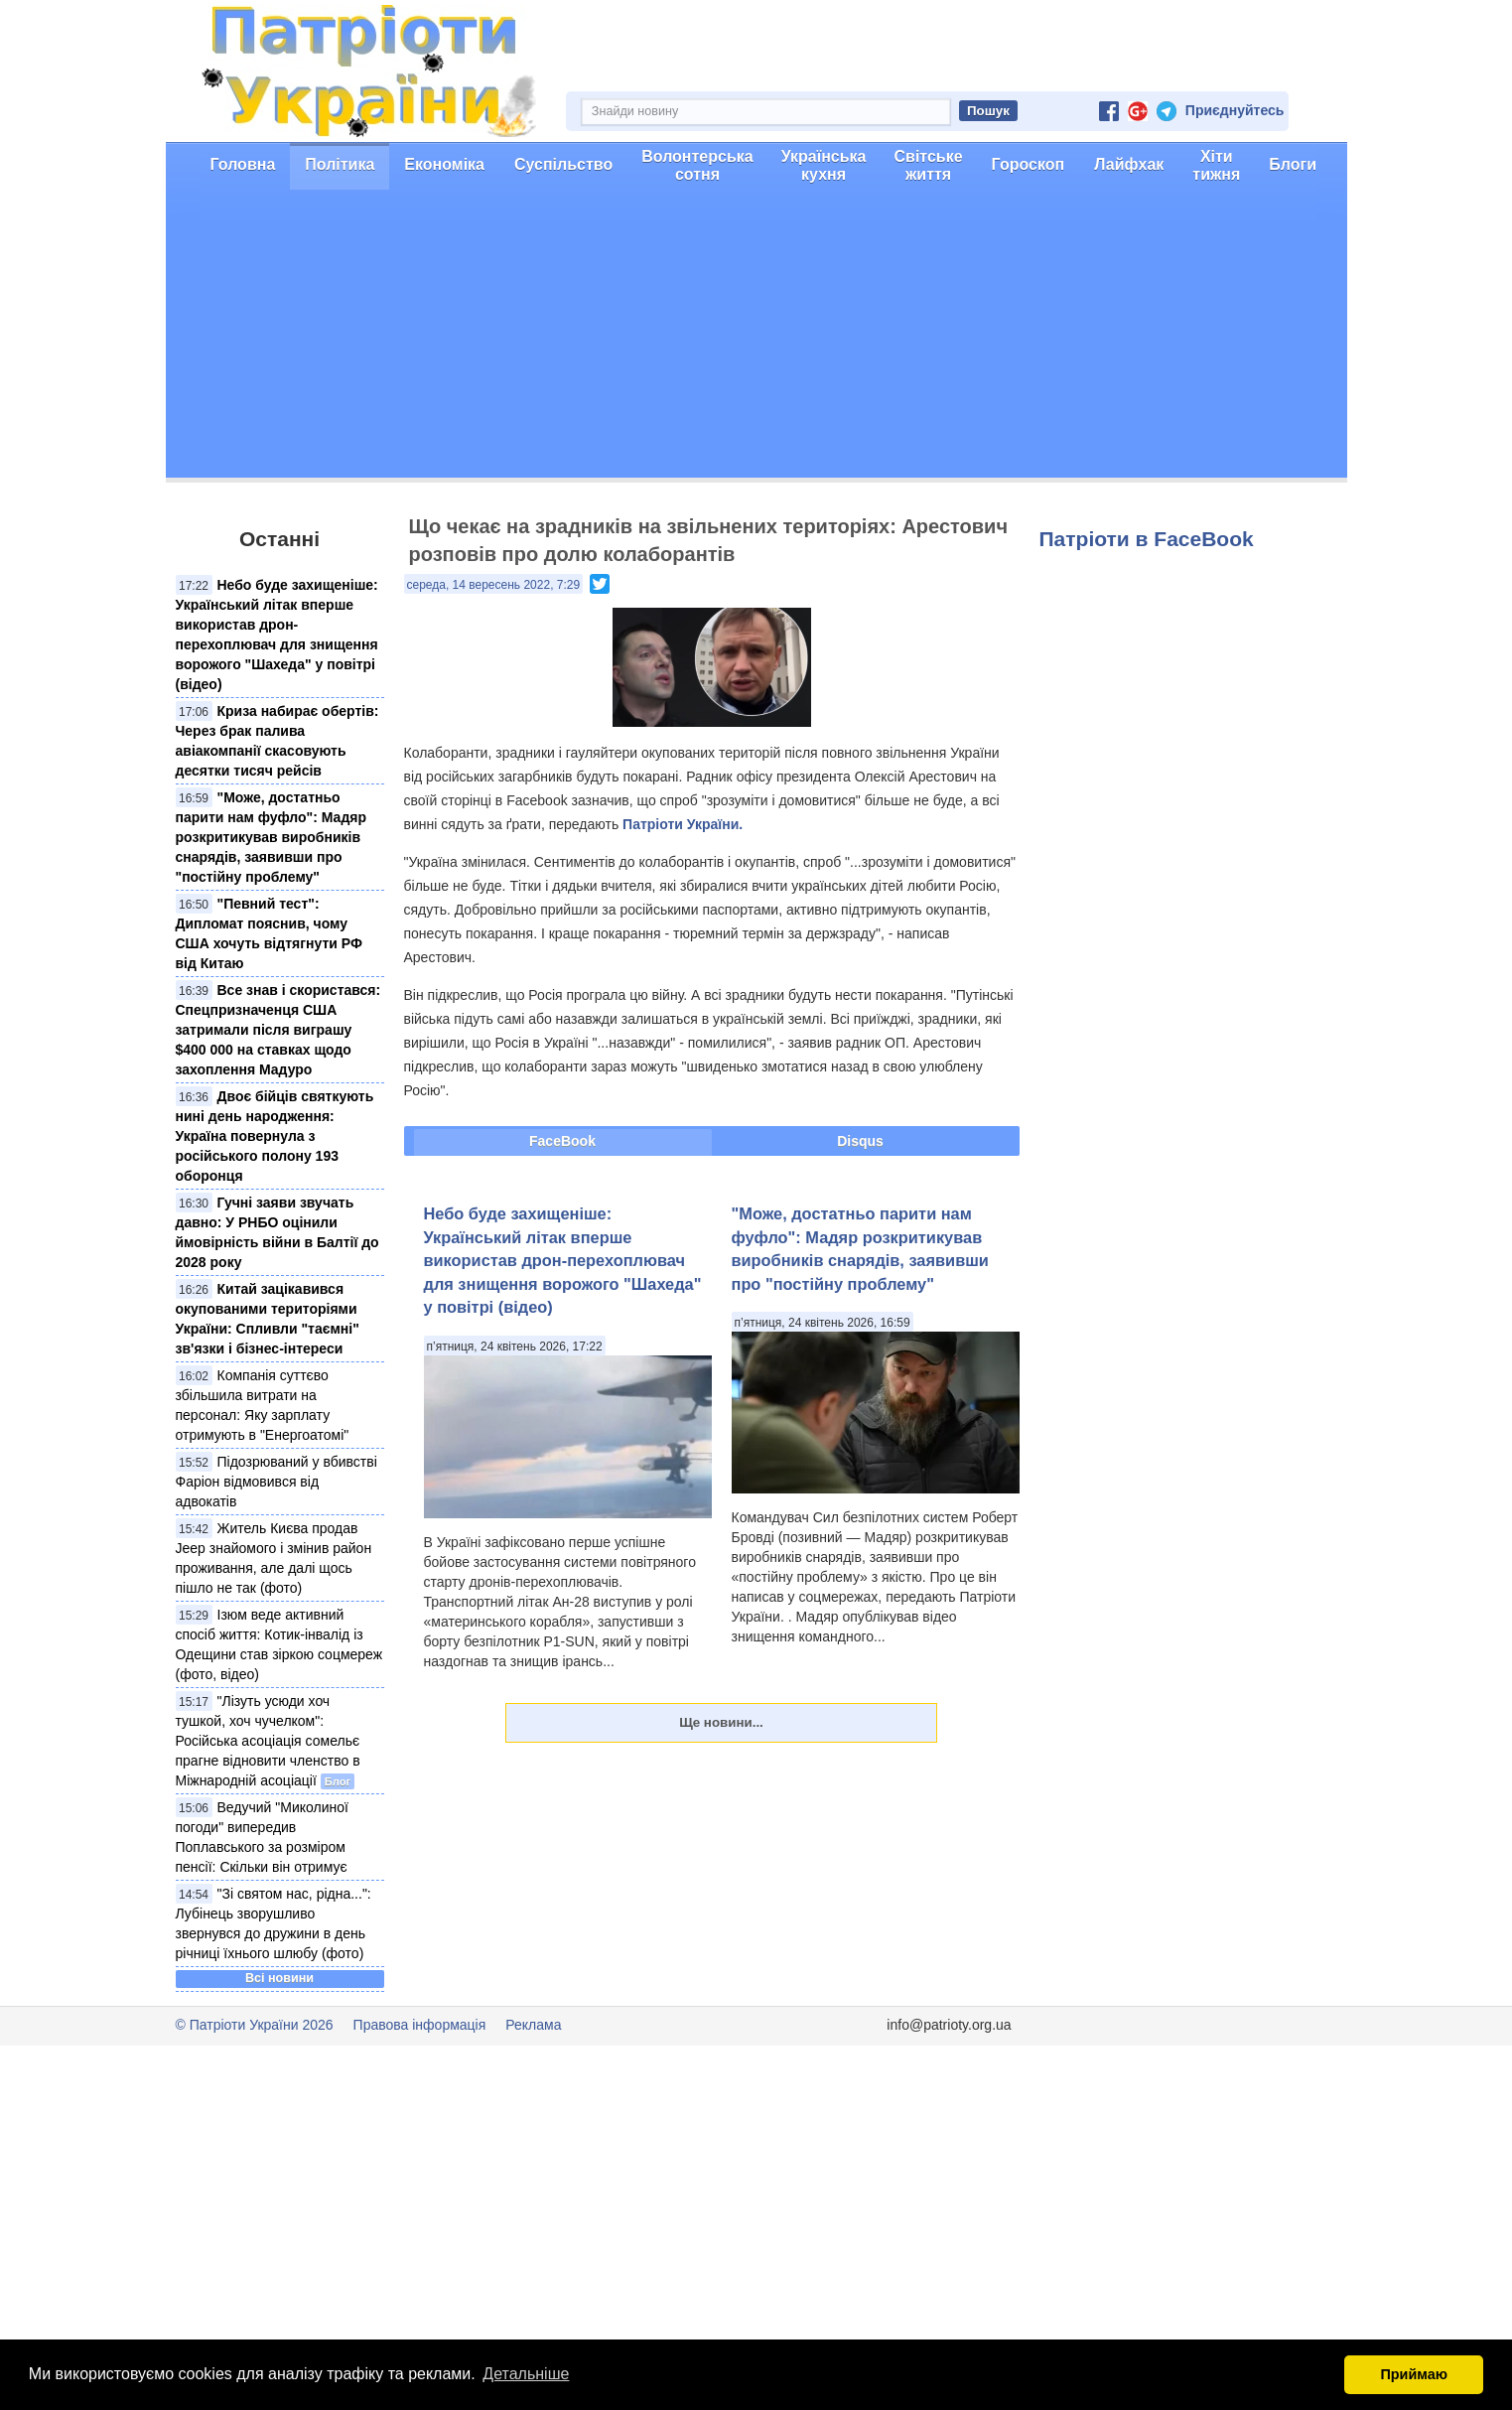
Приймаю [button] (1413, 2374)
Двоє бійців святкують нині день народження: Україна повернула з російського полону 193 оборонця (275, 1136)
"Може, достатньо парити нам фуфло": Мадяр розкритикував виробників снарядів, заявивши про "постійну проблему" (271, 837)
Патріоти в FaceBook (1146, 538)
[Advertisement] (756, 339)
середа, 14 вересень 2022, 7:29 (494, 585)
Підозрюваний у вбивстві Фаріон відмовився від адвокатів (276, 1481)
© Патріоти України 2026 (255, 2025)
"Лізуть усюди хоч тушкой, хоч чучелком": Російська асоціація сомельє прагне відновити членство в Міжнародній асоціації (268, 1740)
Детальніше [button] (525, 2373)
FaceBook (562, 1141)
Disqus (860, 1141)
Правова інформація (419, 2025)
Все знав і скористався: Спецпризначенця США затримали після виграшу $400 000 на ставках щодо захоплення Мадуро (278, 1029)
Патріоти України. (682, 824)
